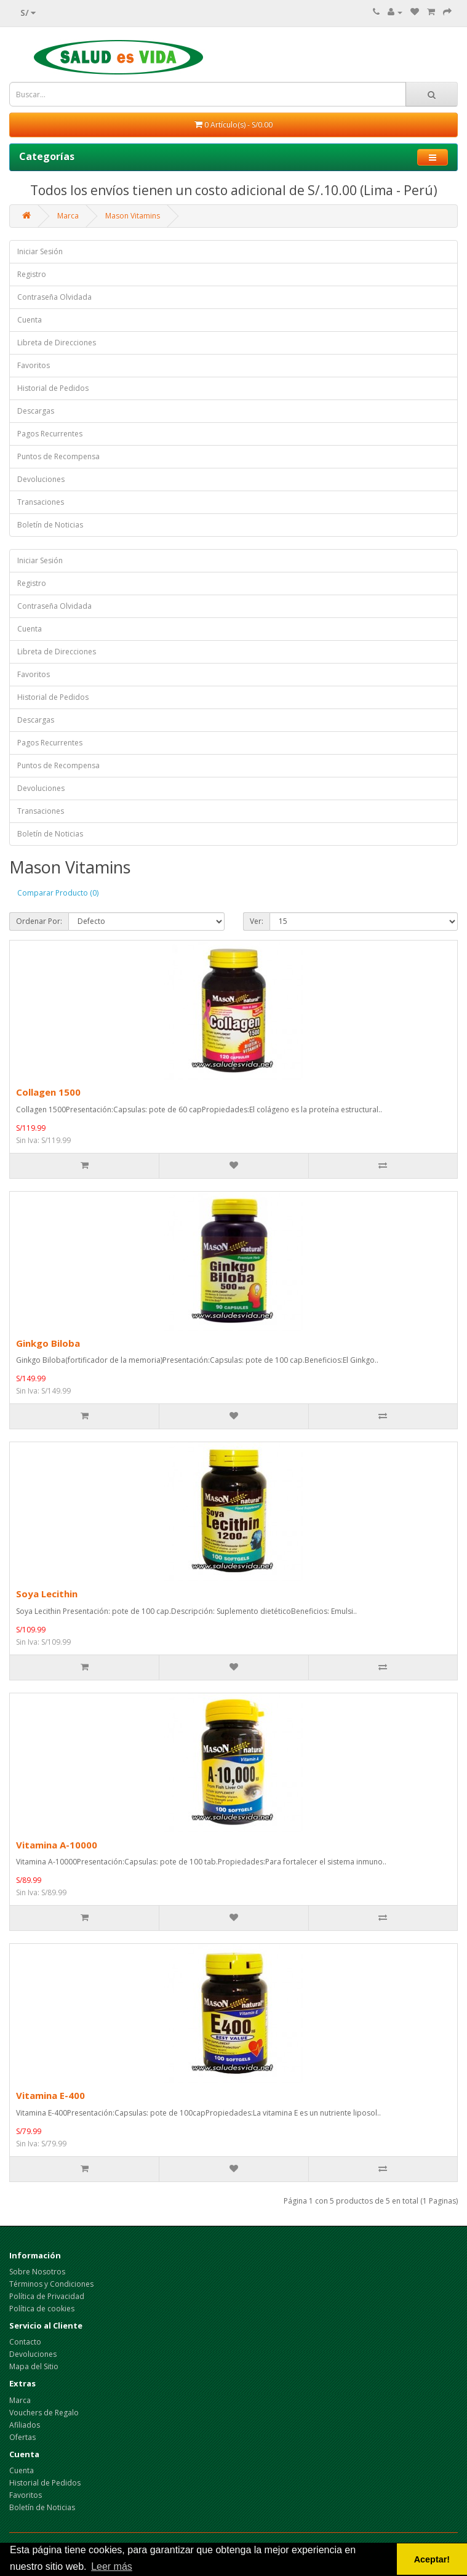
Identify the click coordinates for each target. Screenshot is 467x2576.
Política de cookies (41, 2308)
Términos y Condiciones (51, 2284)
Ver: (256, 921)
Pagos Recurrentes (49, 433)
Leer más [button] (111, 2566)
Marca (68, 216)
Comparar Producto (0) (57, 893)
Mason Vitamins (132, 216)
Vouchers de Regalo (44, 2412)
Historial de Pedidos (53, 388)
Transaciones (40, 502)
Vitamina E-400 (50, 2095)
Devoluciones (41, 479)
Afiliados (24, 2425)
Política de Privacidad (46, 2296)
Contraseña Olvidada (54, 297)
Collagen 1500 (48, 1092)
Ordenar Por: (39, 921)
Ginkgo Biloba (48, 1343)
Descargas (35, 411)
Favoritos (33, 365)
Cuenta (29, 320)
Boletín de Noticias (50, 525)
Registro (31, 274)
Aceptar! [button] (432, 2559)
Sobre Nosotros (37, 2271)
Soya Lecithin (47, 1593)
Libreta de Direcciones (56, 342)
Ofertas (22, 2437)
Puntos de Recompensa (58, 456)
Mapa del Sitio (33, 2366)
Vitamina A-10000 (56, 1845)
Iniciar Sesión (40, 251)
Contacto (25, 2342)
